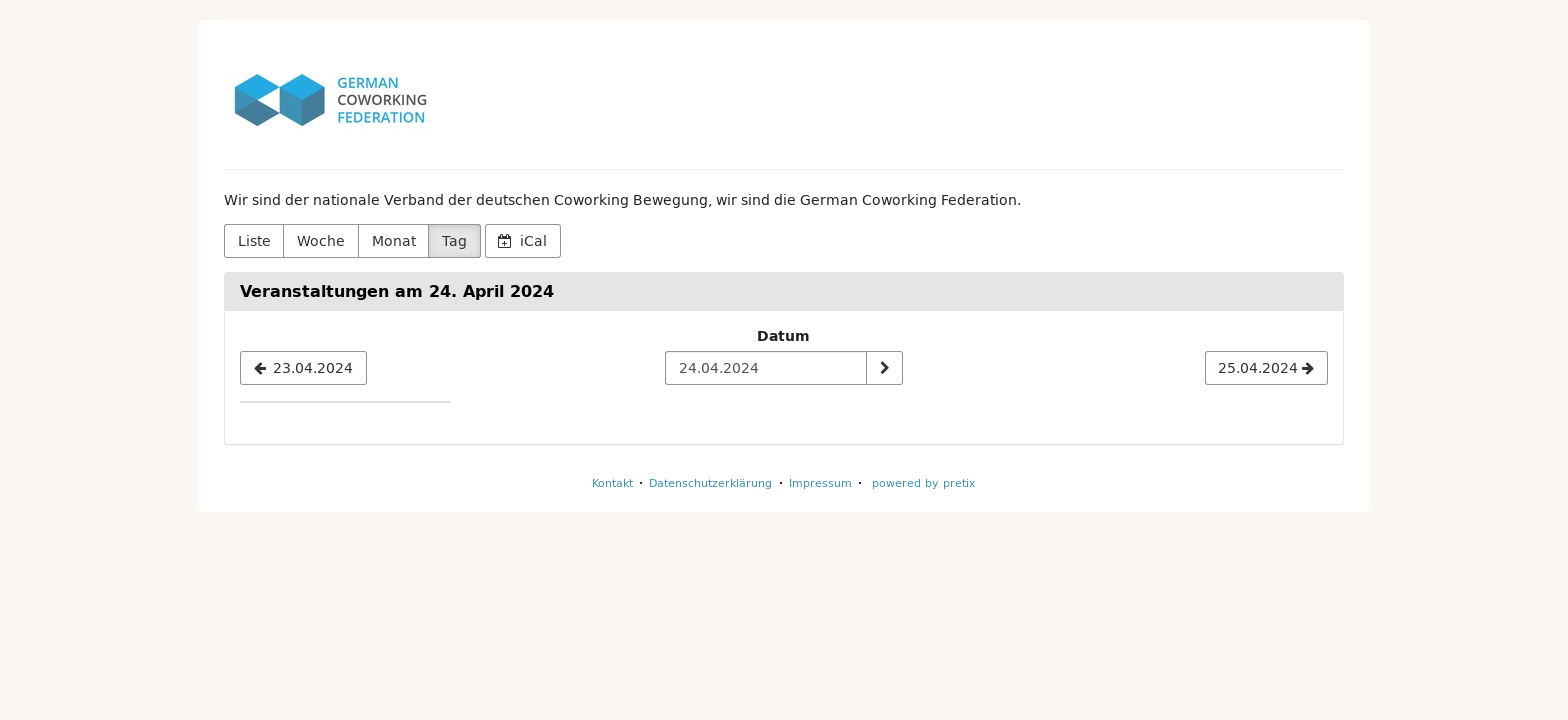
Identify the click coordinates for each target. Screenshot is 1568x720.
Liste (254, 241)
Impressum (820, 482)
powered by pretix (924, 482)
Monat (394, 241)
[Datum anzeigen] (884, 368)
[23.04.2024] (303, 368)
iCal (522, 241)
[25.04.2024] (1266, 368)
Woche (321, 241)
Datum (783, 336)
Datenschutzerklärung (710, 482)
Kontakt (612, 482)
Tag (454, 241)
